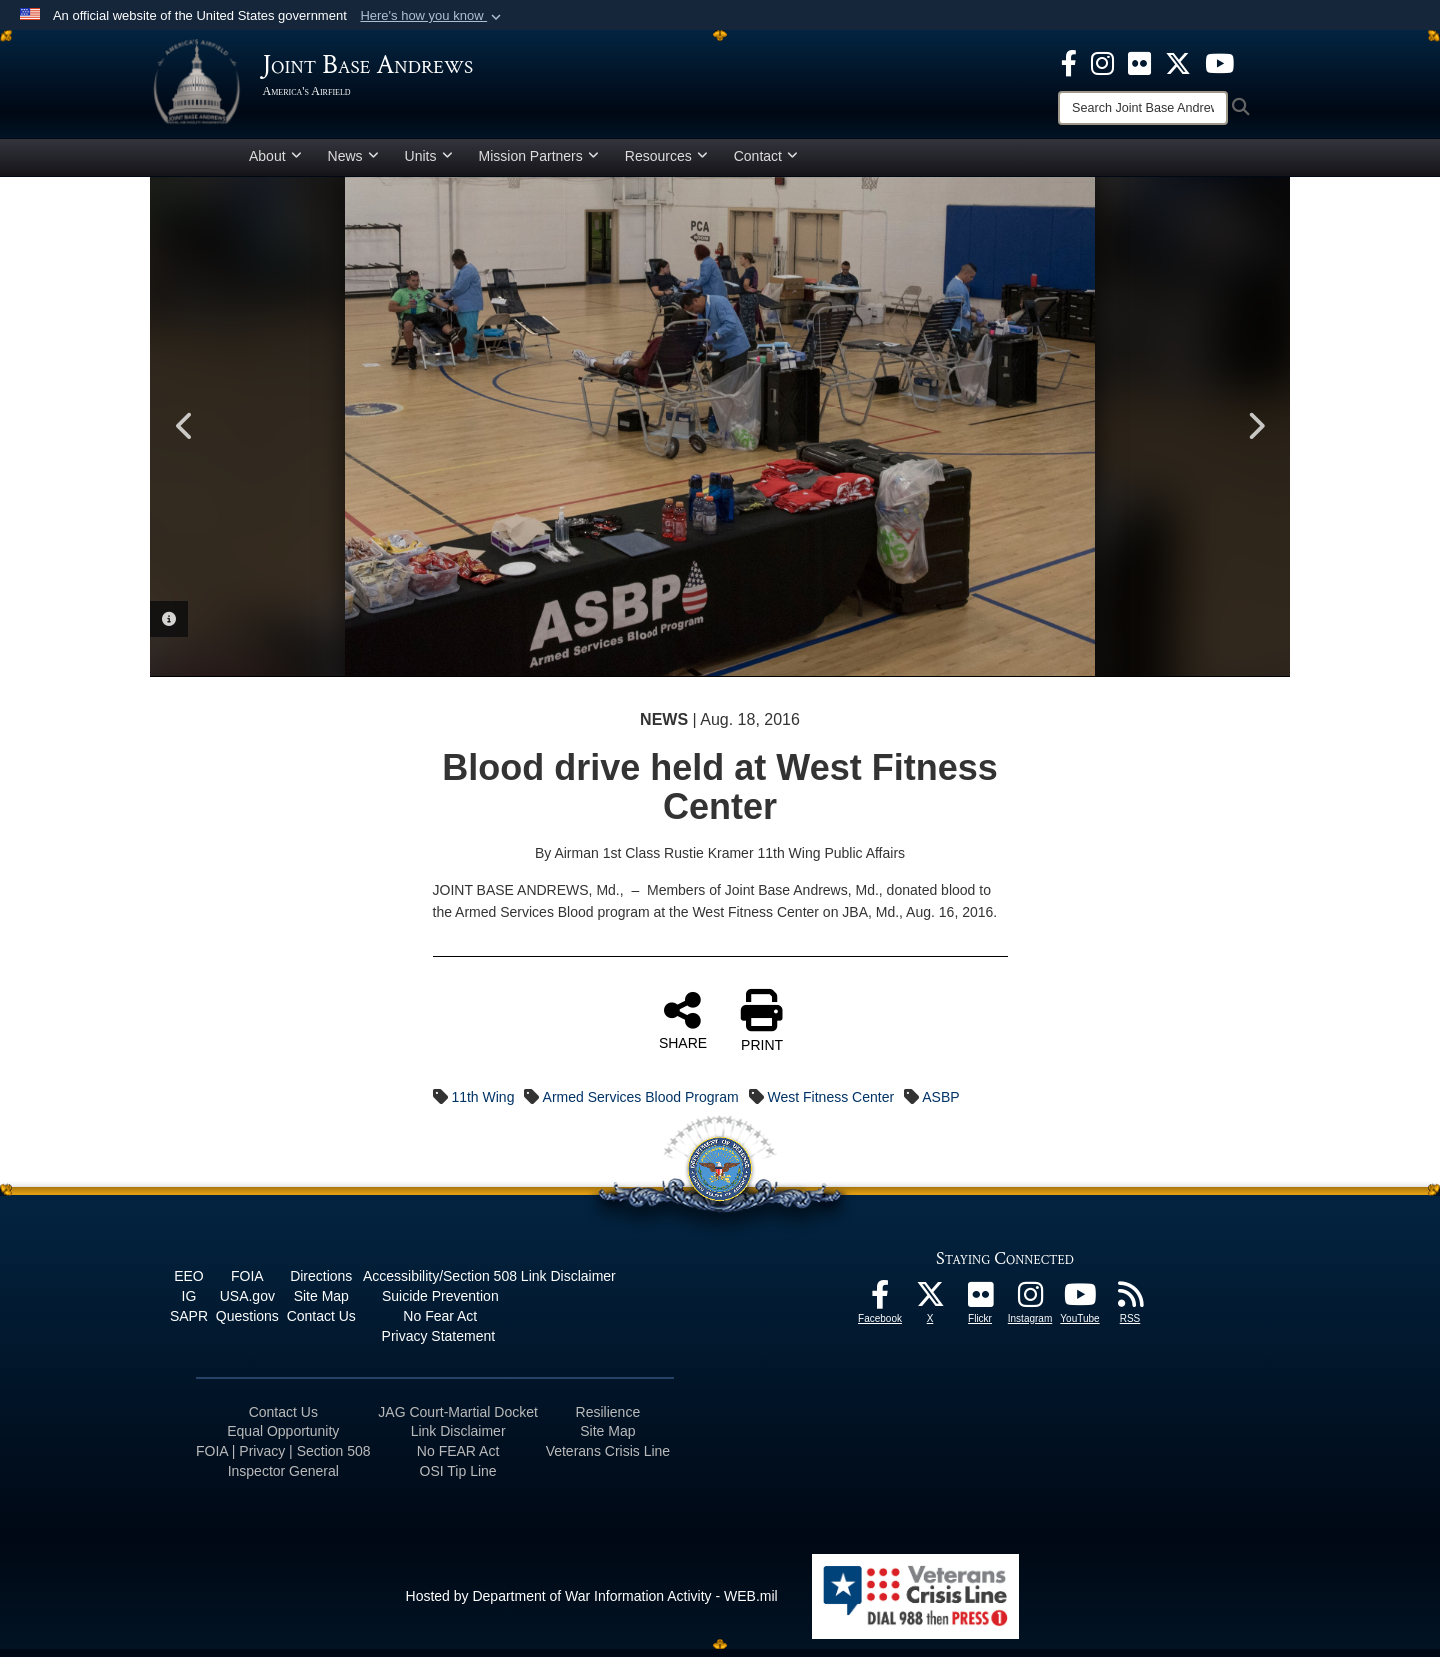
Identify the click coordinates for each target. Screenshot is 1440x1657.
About (275, 163)
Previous (185, 434)
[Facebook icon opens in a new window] (1069, 62)
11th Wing (482, 1104)
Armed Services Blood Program (641, 1104)
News (353, 163)
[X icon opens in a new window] (1178, 62)
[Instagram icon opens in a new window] (1102, 62)
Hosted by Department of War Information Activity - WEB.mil (592, 1603)
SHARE (683, 1027)
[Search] (1143, 108)
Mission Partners (539, 163)
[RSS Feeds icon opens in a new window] (1130, 1307)
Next (1255, 434)
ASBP (940, 1104)
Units (429, 163)
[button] (432, 16)
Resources (666, 163)
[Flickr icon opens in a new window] (1139, 62)
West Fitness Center (831, 1104)
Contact (766, 163)
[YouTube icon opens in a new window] (1219, 62)
